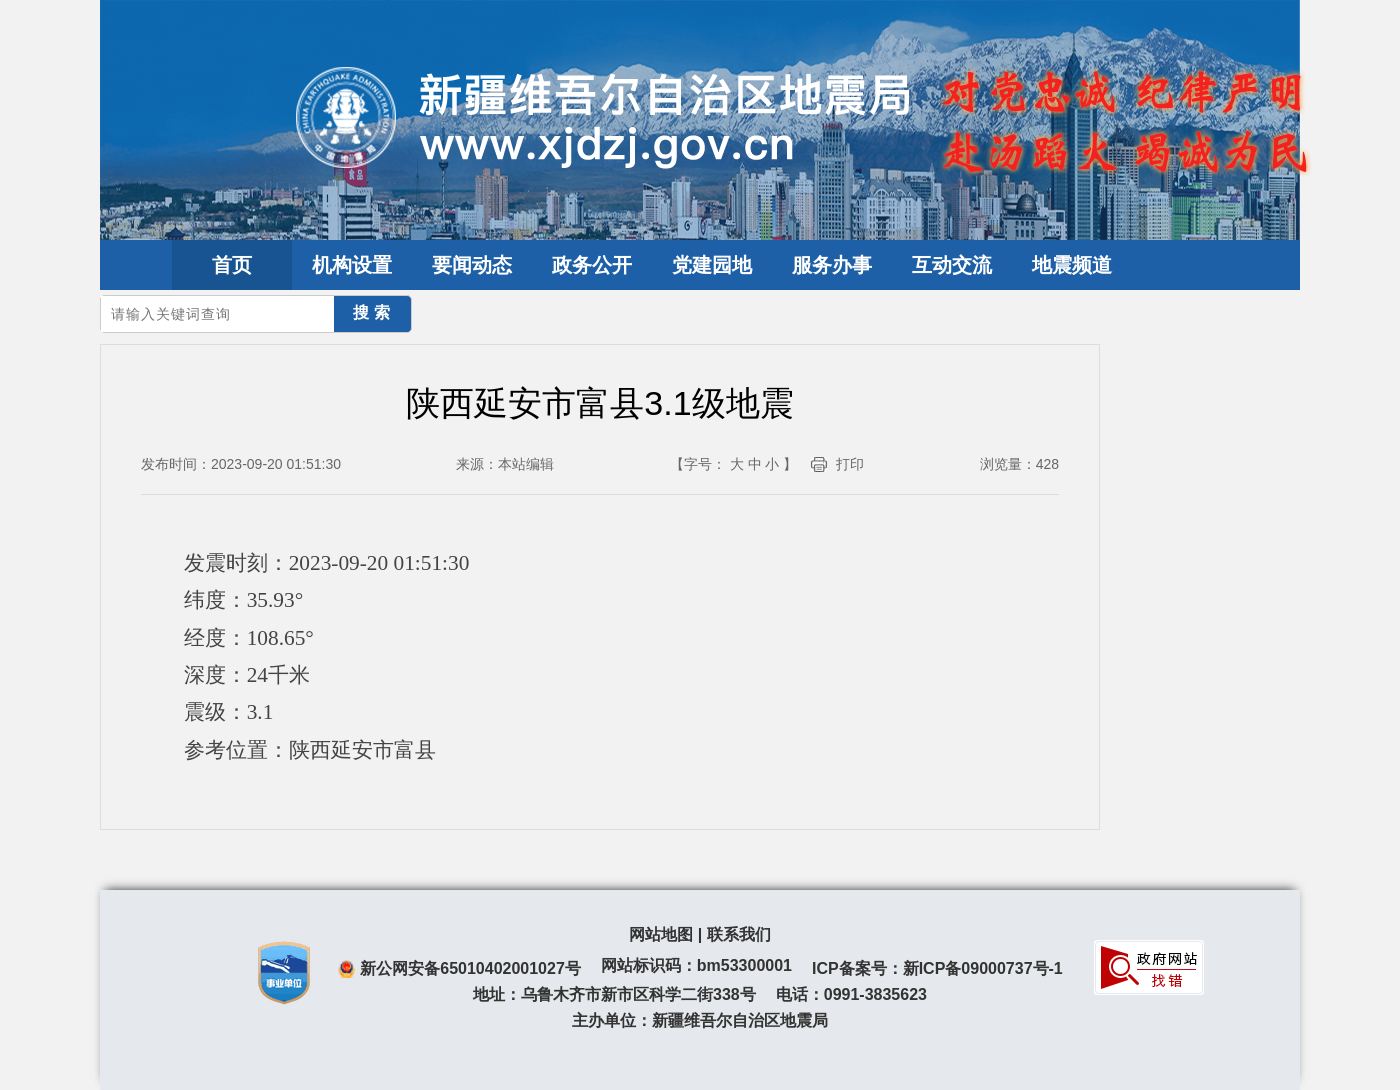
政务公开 (592, 265)
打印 (850, 464)
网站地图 (661, 934)
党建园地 (712, 265)
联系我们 (739, 934)
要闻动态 (472, 265)
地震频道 (1072, 265)
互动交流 (952, 265)
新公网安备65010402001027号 (470, 968)
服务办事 (832, 265)
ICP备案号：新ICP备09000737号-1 (937, 968)
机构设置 (352, 265)
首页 (232, 265)
